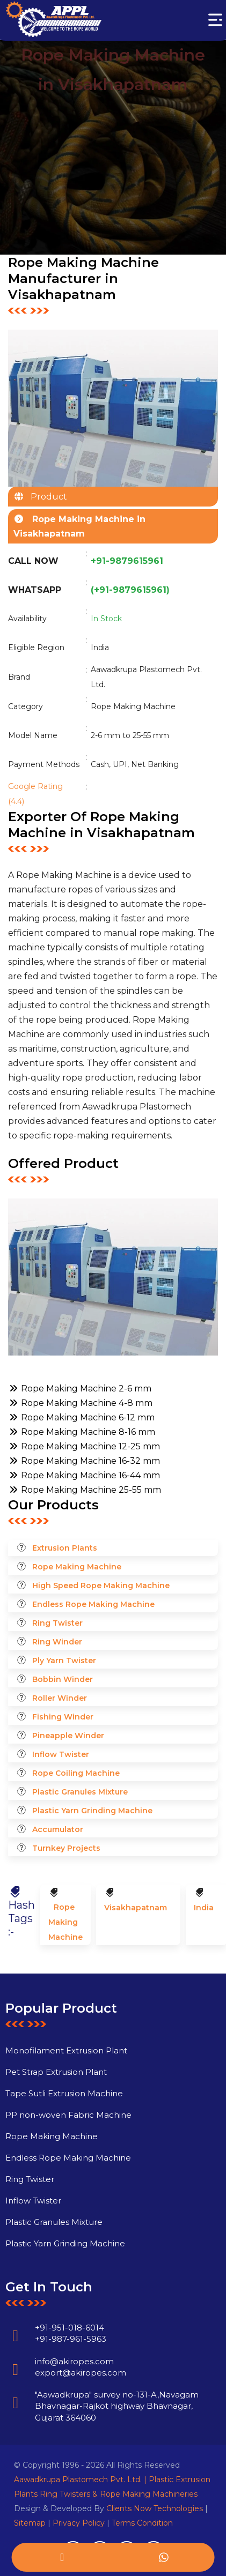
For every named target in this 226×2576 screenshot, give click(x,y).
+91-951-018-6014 (46, 2351)
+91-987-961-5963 (47, 2362)
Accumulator (57, 1829)
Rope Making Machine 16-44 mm (84, 1475)
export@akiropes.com (57, 2396)
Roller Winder (59, 1698)
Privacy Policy (79, 2523)
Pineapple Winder (68, 1735)
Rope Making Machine (76, 1567)
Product (45, 497)
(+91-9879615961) (130, 590)
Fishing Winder (62, 1717)
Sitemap (30, 2523)
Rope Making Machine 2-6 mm (79, 1388)
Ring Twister (57, 1623)
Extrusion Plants (64, 1548)
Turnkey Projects (66, 1848)
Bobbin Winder (62, 1679)
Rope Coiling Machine (76, 1773)
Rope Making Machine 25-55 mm (84, 1490)
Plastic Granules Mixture (80, 1792)
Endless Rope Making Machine (93, 1604)
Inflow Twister (60, 1754)
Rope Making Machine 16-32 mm (84, 1461)
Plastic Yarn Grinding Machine (92, 1810)
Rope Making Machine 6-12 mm (81, 1417)
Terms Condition (142, 2523)
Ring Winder (57, 1642)
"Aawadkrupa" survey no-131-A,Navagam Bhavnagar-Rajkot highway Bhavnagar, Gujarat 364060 (94, 2429)
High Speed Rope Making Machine (101, 1585)
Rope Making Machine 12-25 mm (84, 1446)
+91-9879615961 (127, 561)
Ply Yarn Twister (64, 1660)
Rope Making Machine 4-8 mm (80, 1403)
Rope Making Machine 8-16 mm (81, 1432)
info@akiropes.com (51, 2384)
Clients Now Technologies (154, 2508)
